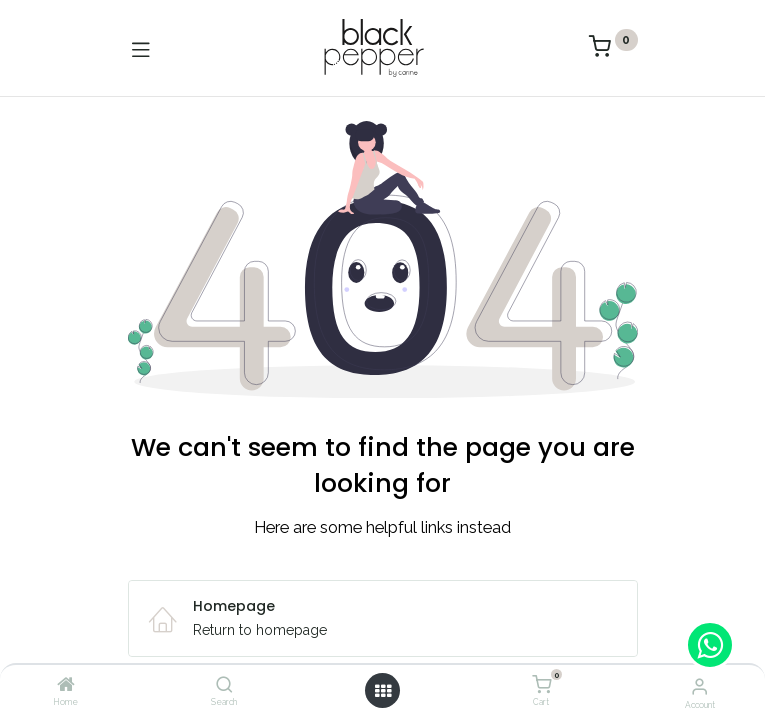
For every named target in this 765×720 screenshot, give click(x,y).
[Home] (66, 686)
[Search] (224, 686)
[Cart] (541, 685)
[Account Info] (699, 686)
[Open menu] (383, 691)
